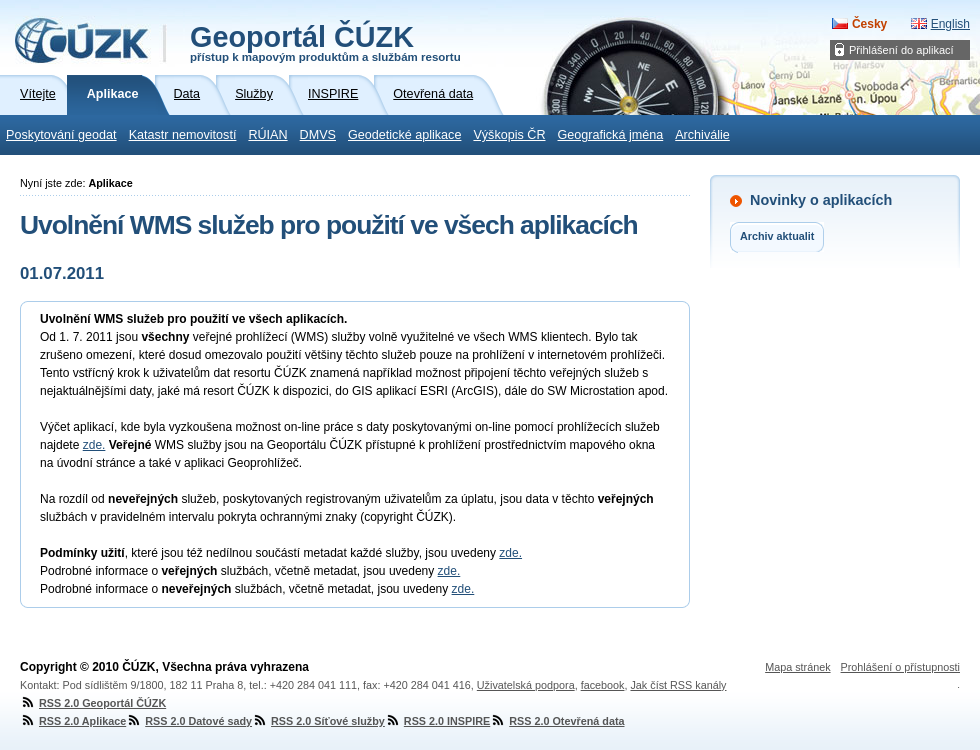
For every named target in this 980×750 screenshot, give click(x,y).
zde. (94, 445)
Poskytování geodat (61, 135)
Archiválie (702, 135)
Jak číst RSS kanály (678, 685)
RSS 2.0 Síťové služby (318, 721)
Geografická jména (611, 135)
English (950, 24)
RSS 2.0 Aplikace (73, 721)
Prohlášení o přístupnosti (900, 667)
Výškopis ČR (509, 135)
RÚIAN (267, 135)
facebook (603, 685)
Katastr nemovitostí (183, 135)
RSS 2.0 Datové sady (189, 721)
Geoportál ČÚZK (325, 42)
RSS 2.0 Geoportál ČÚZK (93, 703)
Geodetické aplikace (404, 135)
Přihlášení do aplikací (901, 50)
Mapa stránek (797, 667)
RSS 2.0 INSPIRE (437, 721)
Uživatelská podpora (526, 685)
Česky (869, 24)
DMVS (318, 135)
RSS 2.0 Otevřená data (557, 721)
